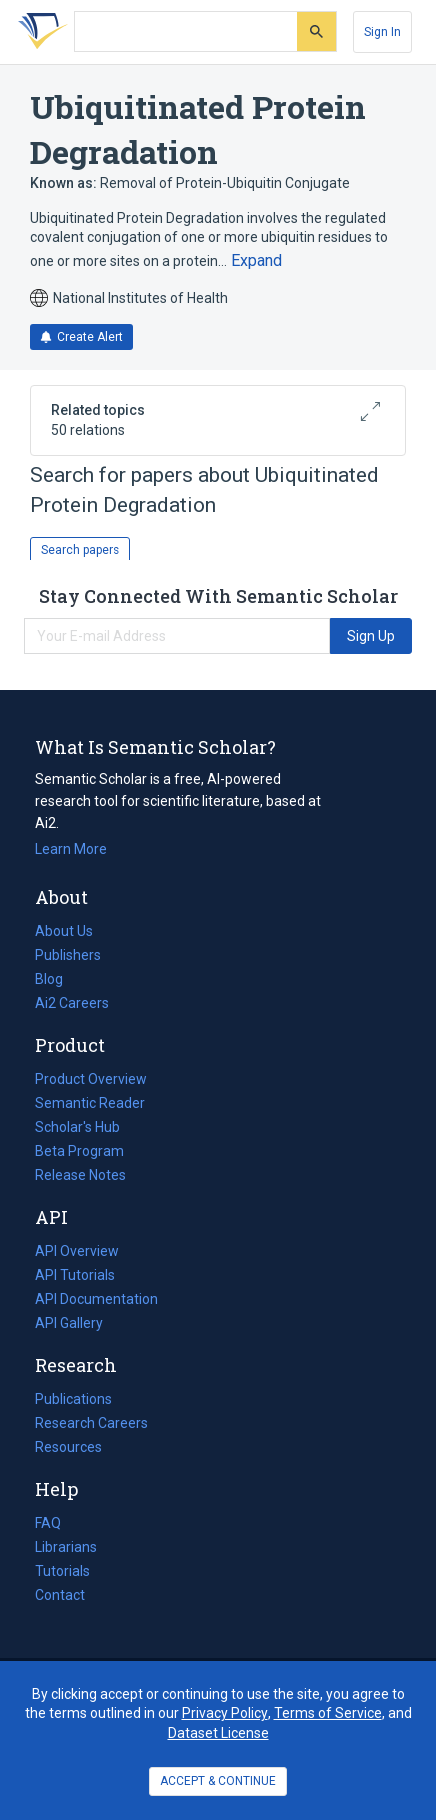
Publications (73, 1399)
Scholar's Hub (77, 1127)
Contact (60, 1595)
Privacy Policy (225, 1713)
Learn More (71, 849)
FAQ (48, 1523)
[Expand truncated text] (256, 261)
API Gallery (69, 1323)
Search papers (80, 550)
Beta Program (79, 1151)
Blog (57, 979)
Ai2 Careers (72, 1003)
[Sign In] (382, 32)
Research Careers (91, 1423)
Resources (68, 1447)
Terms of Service (328, 1713)
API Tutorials (75, 1275)
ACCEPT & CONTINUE (218, 1781)
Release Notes (80, 1175)
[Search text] (186, 32)
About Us (64, 931)
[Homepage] (39, 32)
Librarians (66, 1547)
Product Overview (91, 1079)
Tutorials (62, 1571)
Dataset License (218, 1733)
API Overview (77, 1251)
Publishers (68, 955)
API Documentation (96, 1299)
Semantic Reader (90, 1103)
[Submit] (316, 31)
